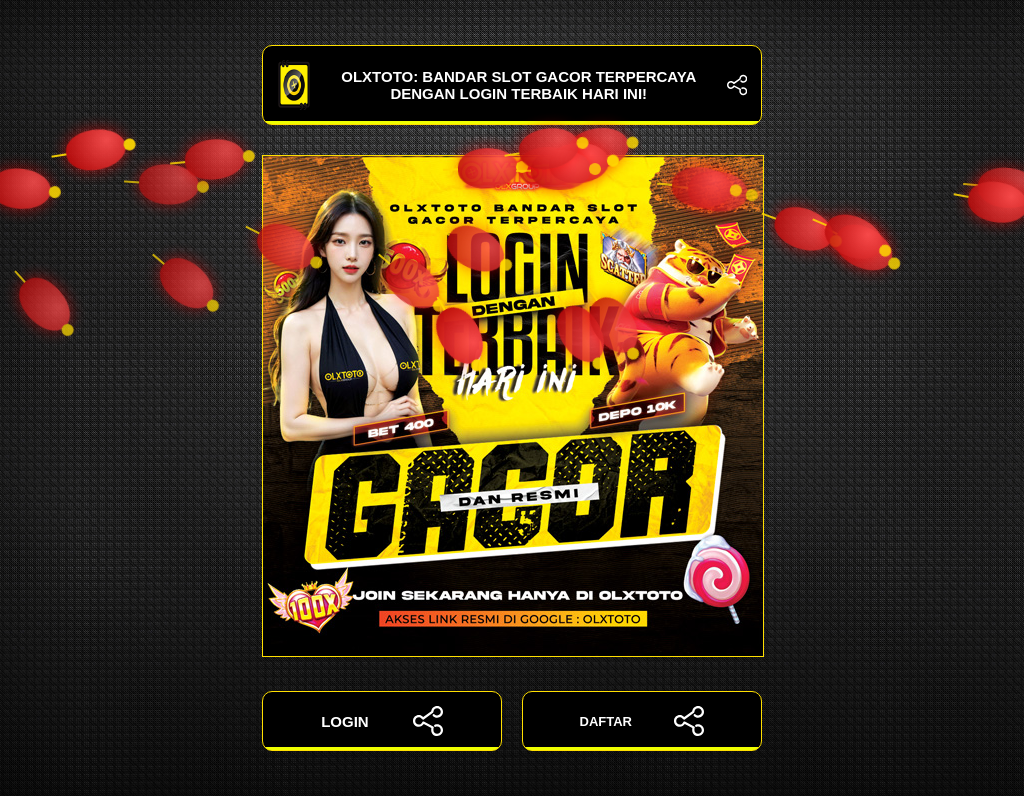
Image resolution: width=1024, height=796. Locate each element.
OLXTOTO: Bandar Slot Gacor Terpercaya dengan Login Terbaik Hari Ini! (512, 85)
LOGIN (382, 721)
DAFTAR (642, 721)
